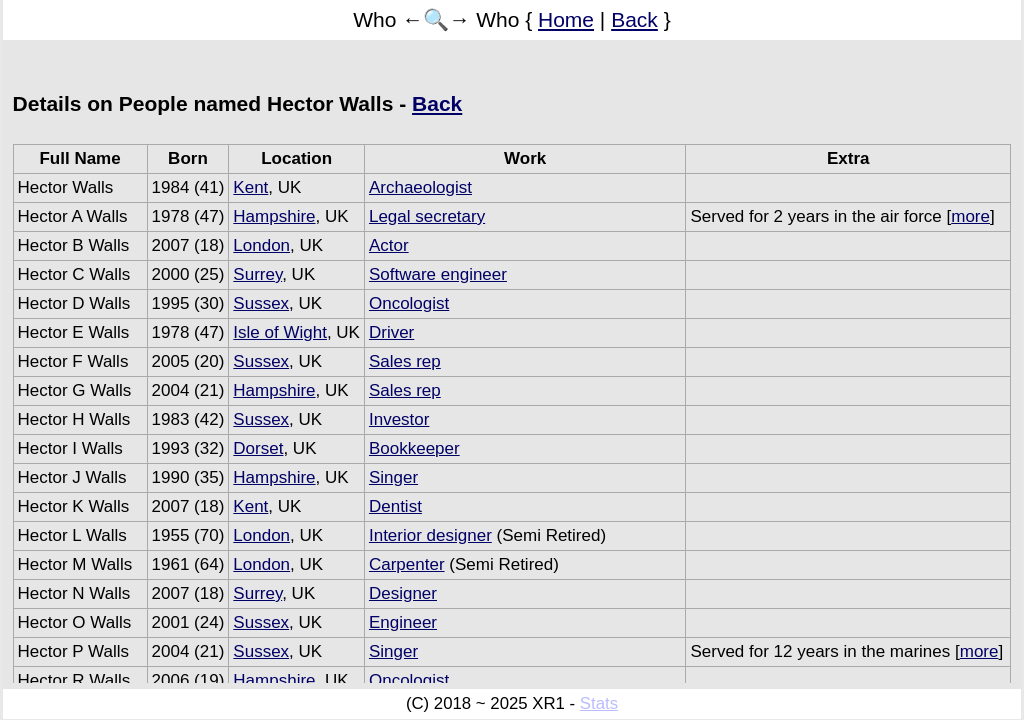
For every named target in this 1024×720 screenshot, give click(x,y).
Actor (389, 245)
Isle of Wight (280, 332)
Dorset (258, 448)
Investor (399, 419)
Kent (250, 187)
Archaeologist (420, 187)
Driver (391, 332)
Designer (403, 593)
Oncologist (409, 303)
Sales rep (405, 361)
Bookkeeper (414, 448)
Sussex (261, 303)
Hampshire (274, 216)
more (970, 216)
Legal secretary (427, 216)
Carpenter (407, 564)
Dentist (395, 506)
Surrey (257, 274)
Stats (599, 703)
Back (634, 19)
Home (566, 19)
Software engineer (438, 274)
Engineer (403, 622)
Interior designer (430, 535)
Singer (393, 477)
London (261, 245)
